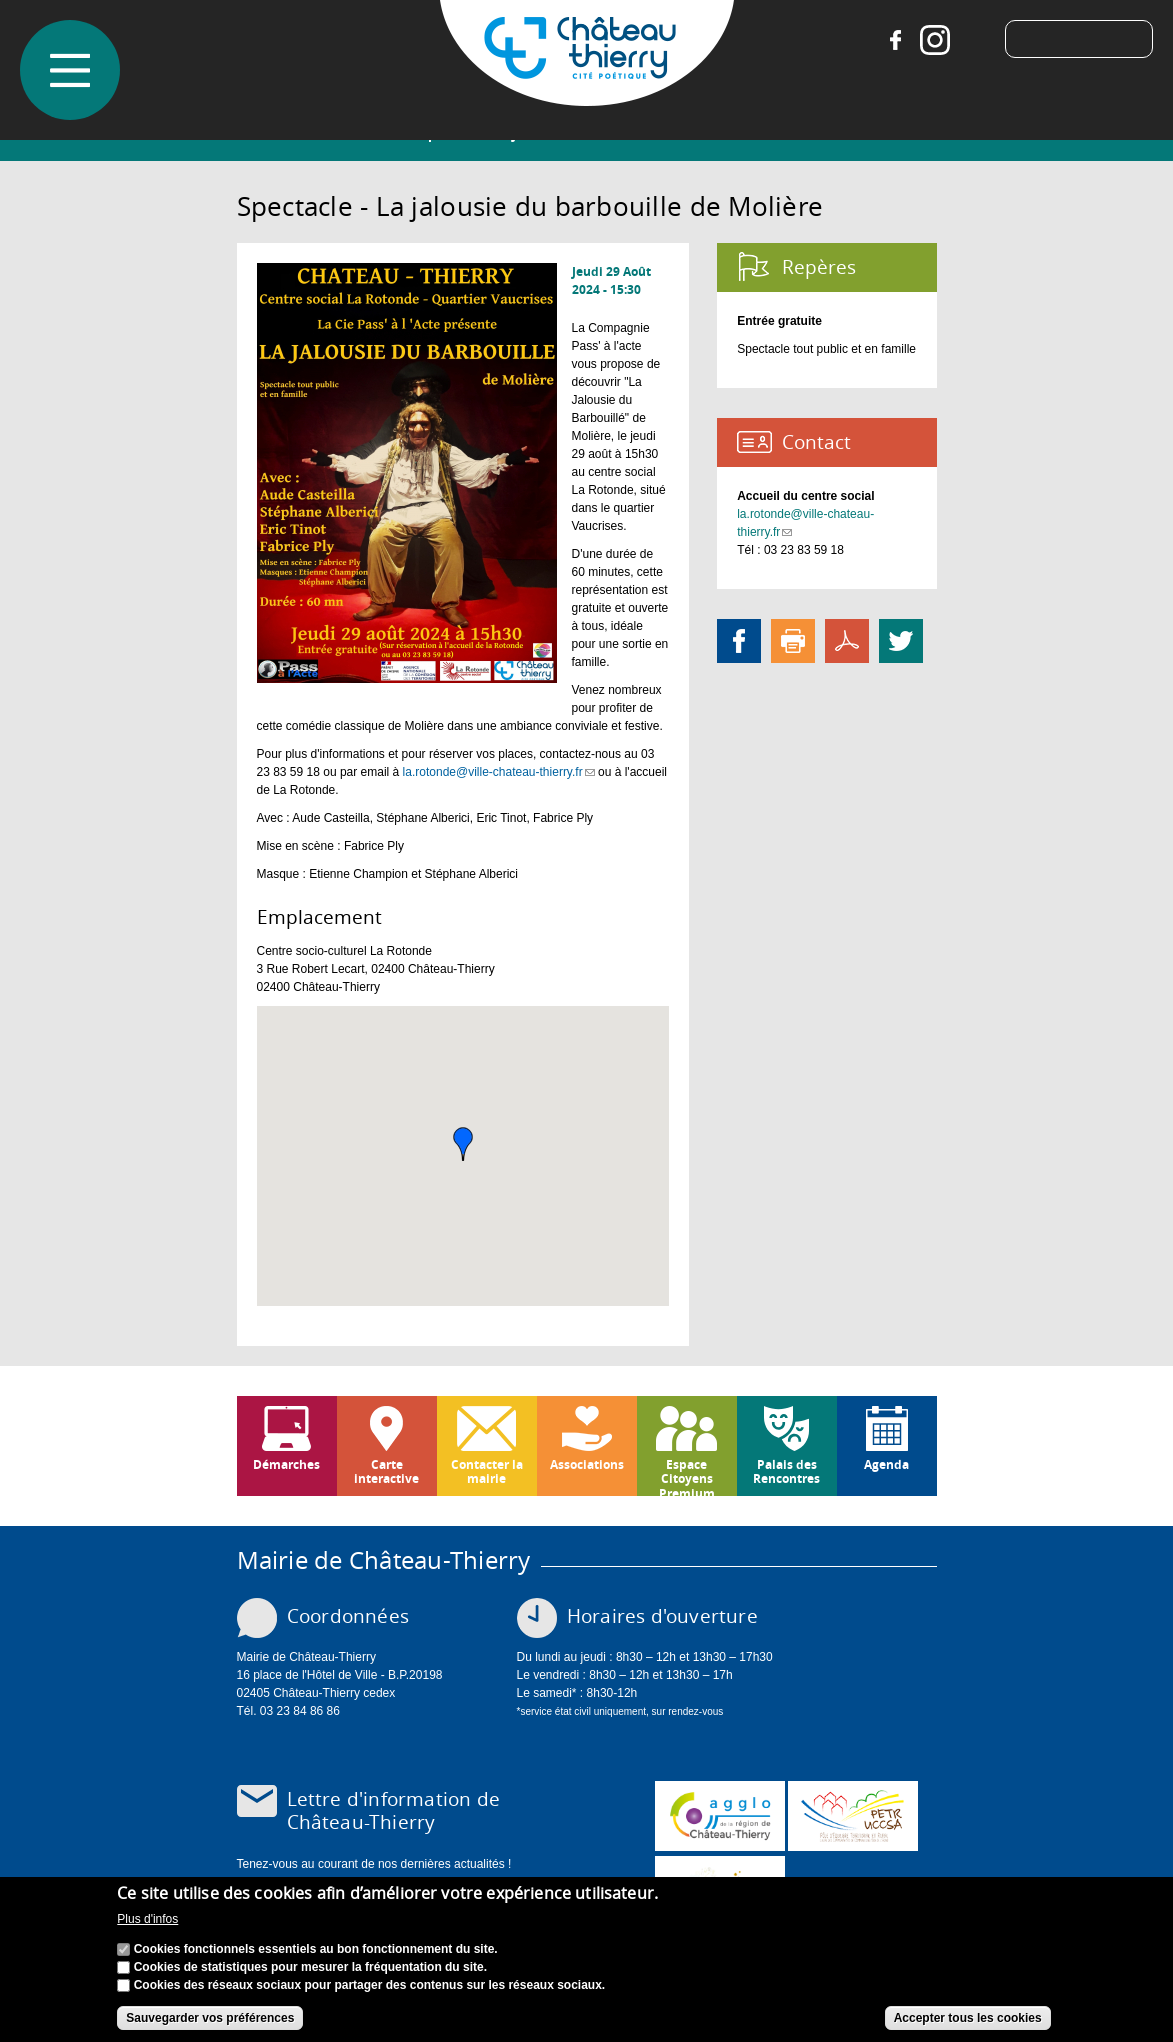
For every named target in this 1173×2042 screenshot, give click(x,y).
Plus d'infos (147, 1919)
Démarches (286, 1464)
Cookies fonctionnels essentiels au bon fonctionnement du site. (316, 1949)
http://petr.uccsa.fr (853, 1816)
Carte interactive (386, 1471)
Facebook (887, 40)
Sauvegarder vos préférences (210, 2018)
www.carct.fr (720, 1816)
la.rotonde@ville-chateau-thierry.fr (499, 772)
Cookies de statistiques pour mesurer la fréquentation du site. (310, 1967)
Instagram (927, 40)
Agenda (886, 1464)
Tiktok (967, 40)
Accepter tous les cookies (968, 2018)
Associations (587, 1464)
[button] (463, 1144)
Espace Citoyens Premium (687, 1476)
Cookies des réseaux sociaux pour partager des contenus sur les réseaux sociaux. (370, 1985)
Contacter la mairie (487, 1471)
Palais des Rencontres (786, 1471)
